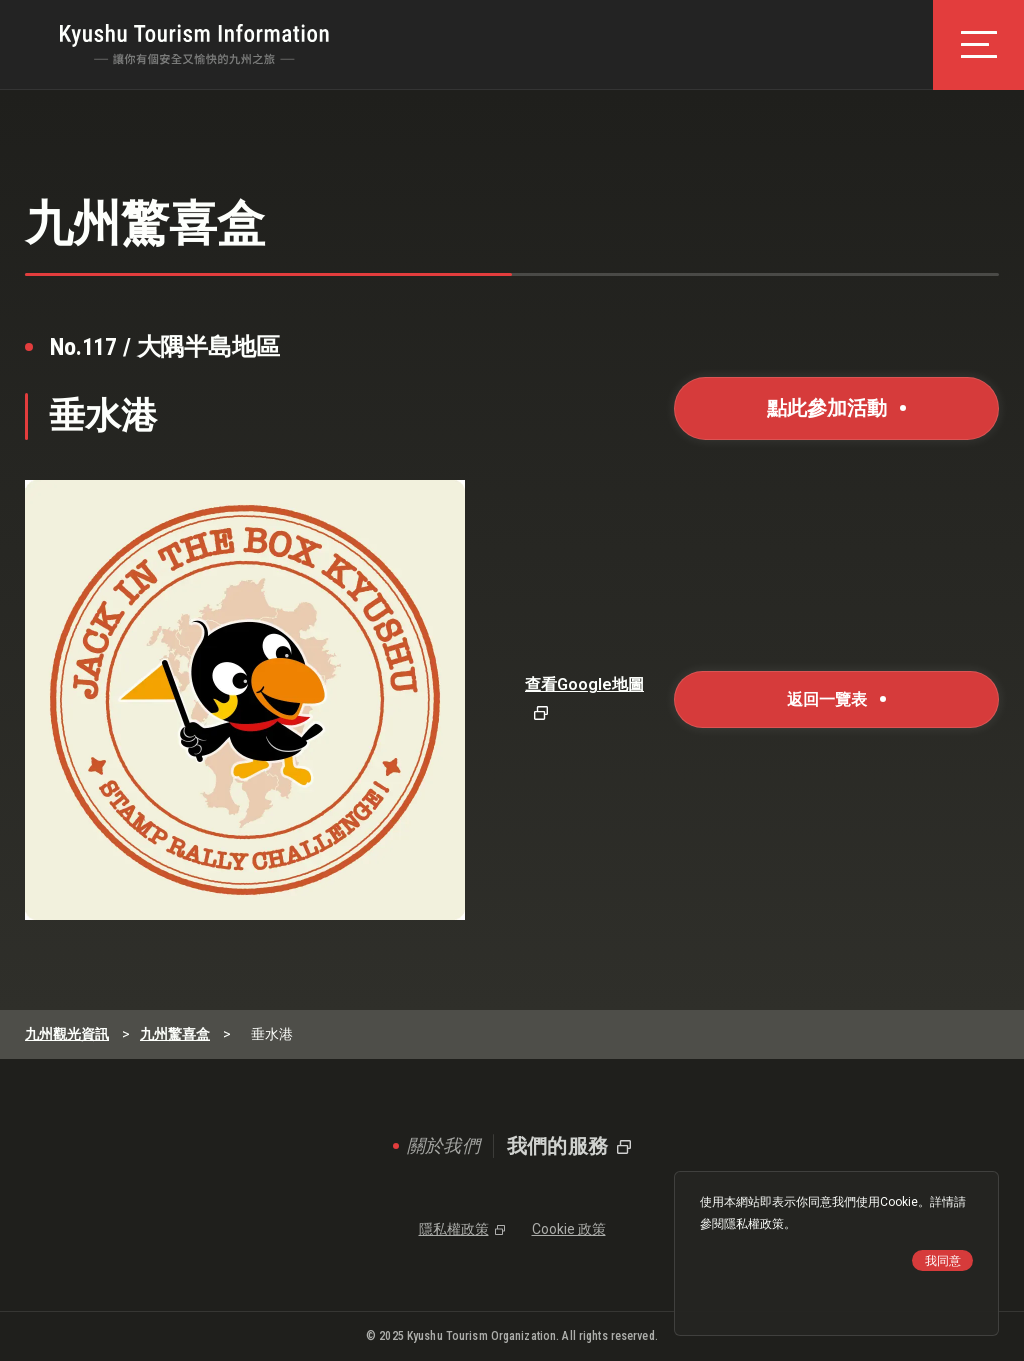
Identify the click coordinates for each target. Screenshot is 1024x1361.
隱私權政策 (754, 1224)
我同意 (943, 1261)
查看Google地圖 (584, 684)
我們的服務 (557, 1146)
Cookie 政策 (569, 1229)
